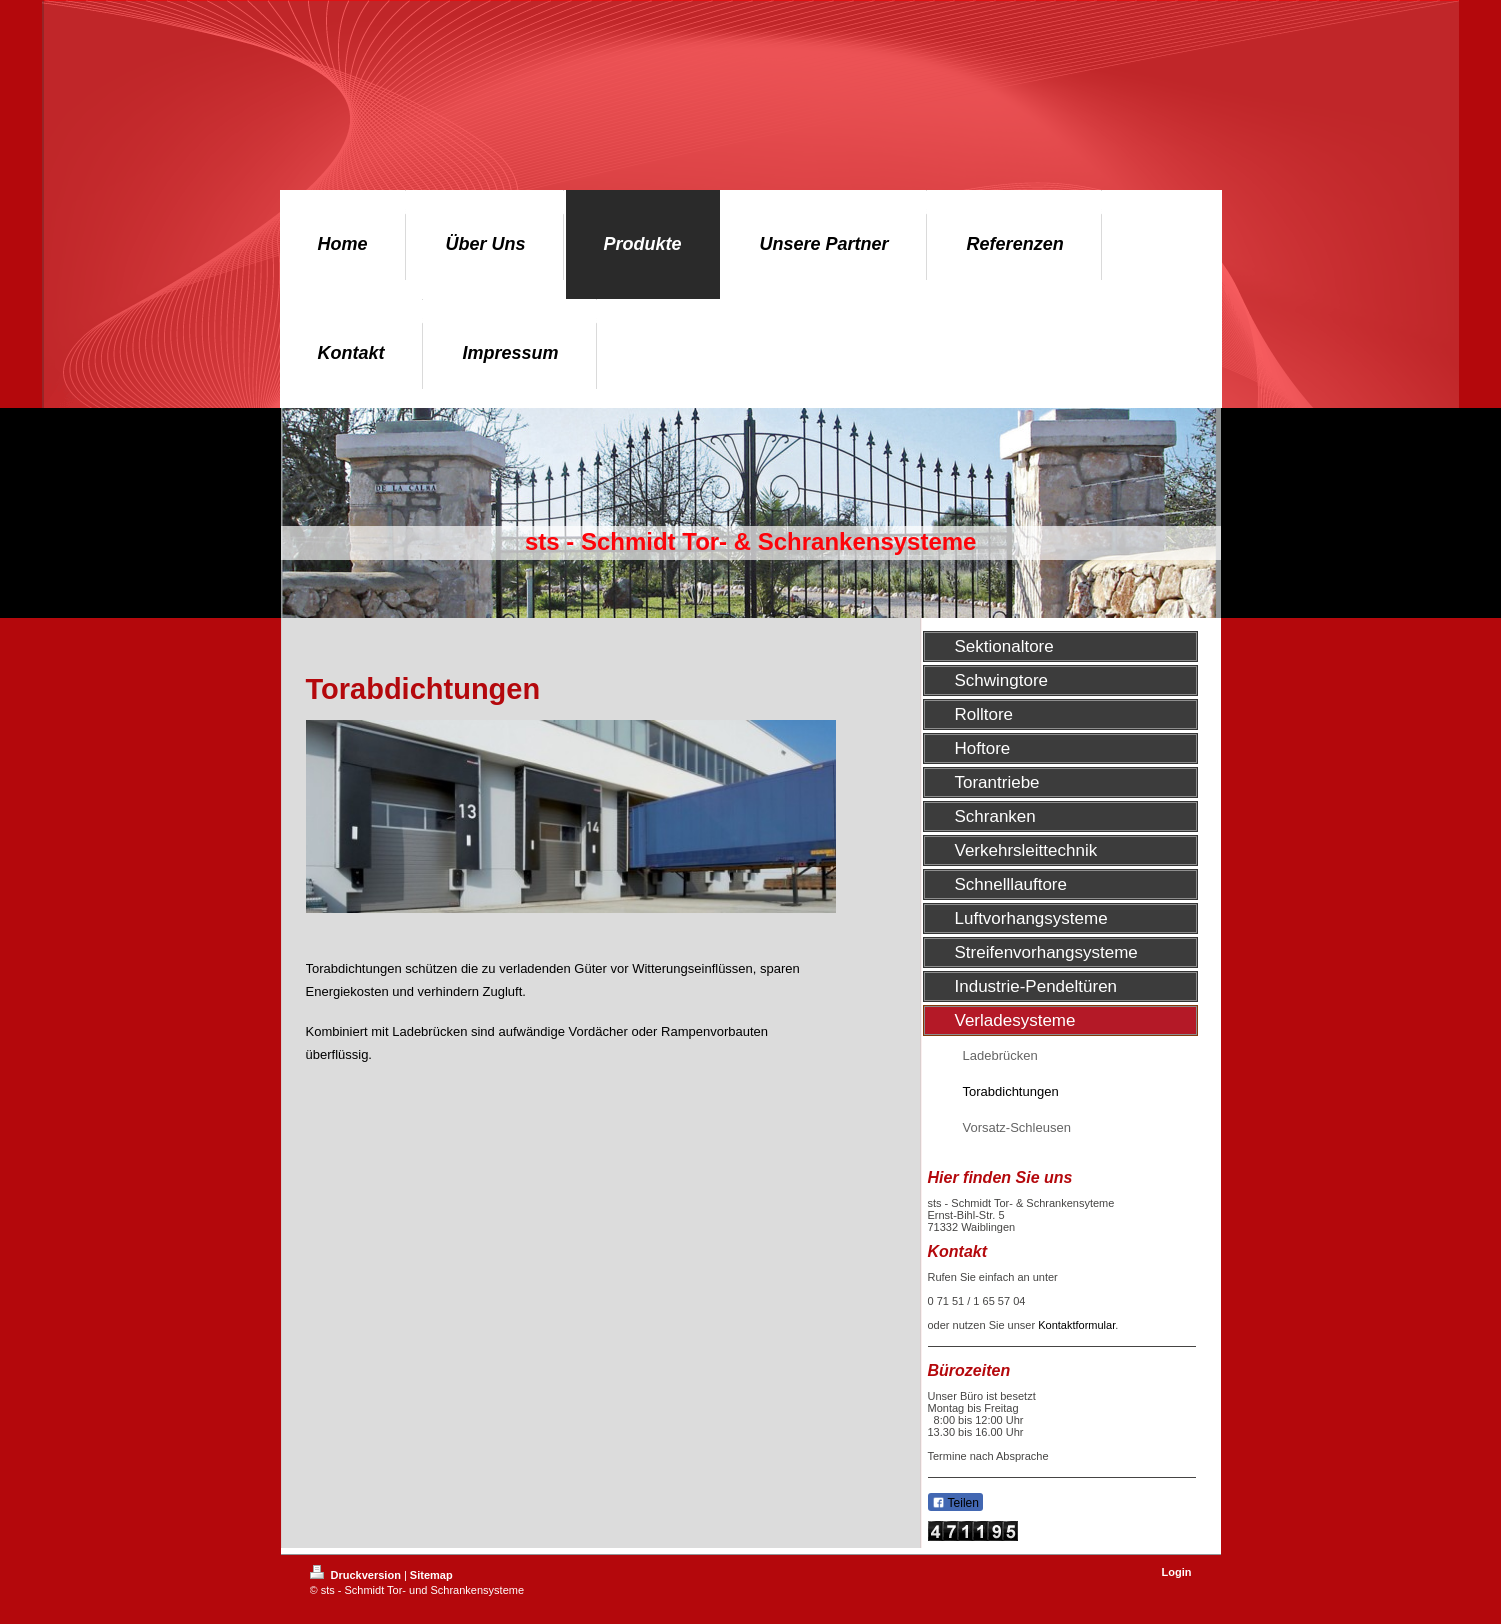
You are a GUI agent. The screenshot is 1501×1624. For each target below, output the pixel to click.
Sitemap (431, 1575)
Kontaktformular (1076, 1325)
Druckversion (357, 1575)
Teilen (955, 1503)
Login (1177, 1572)
